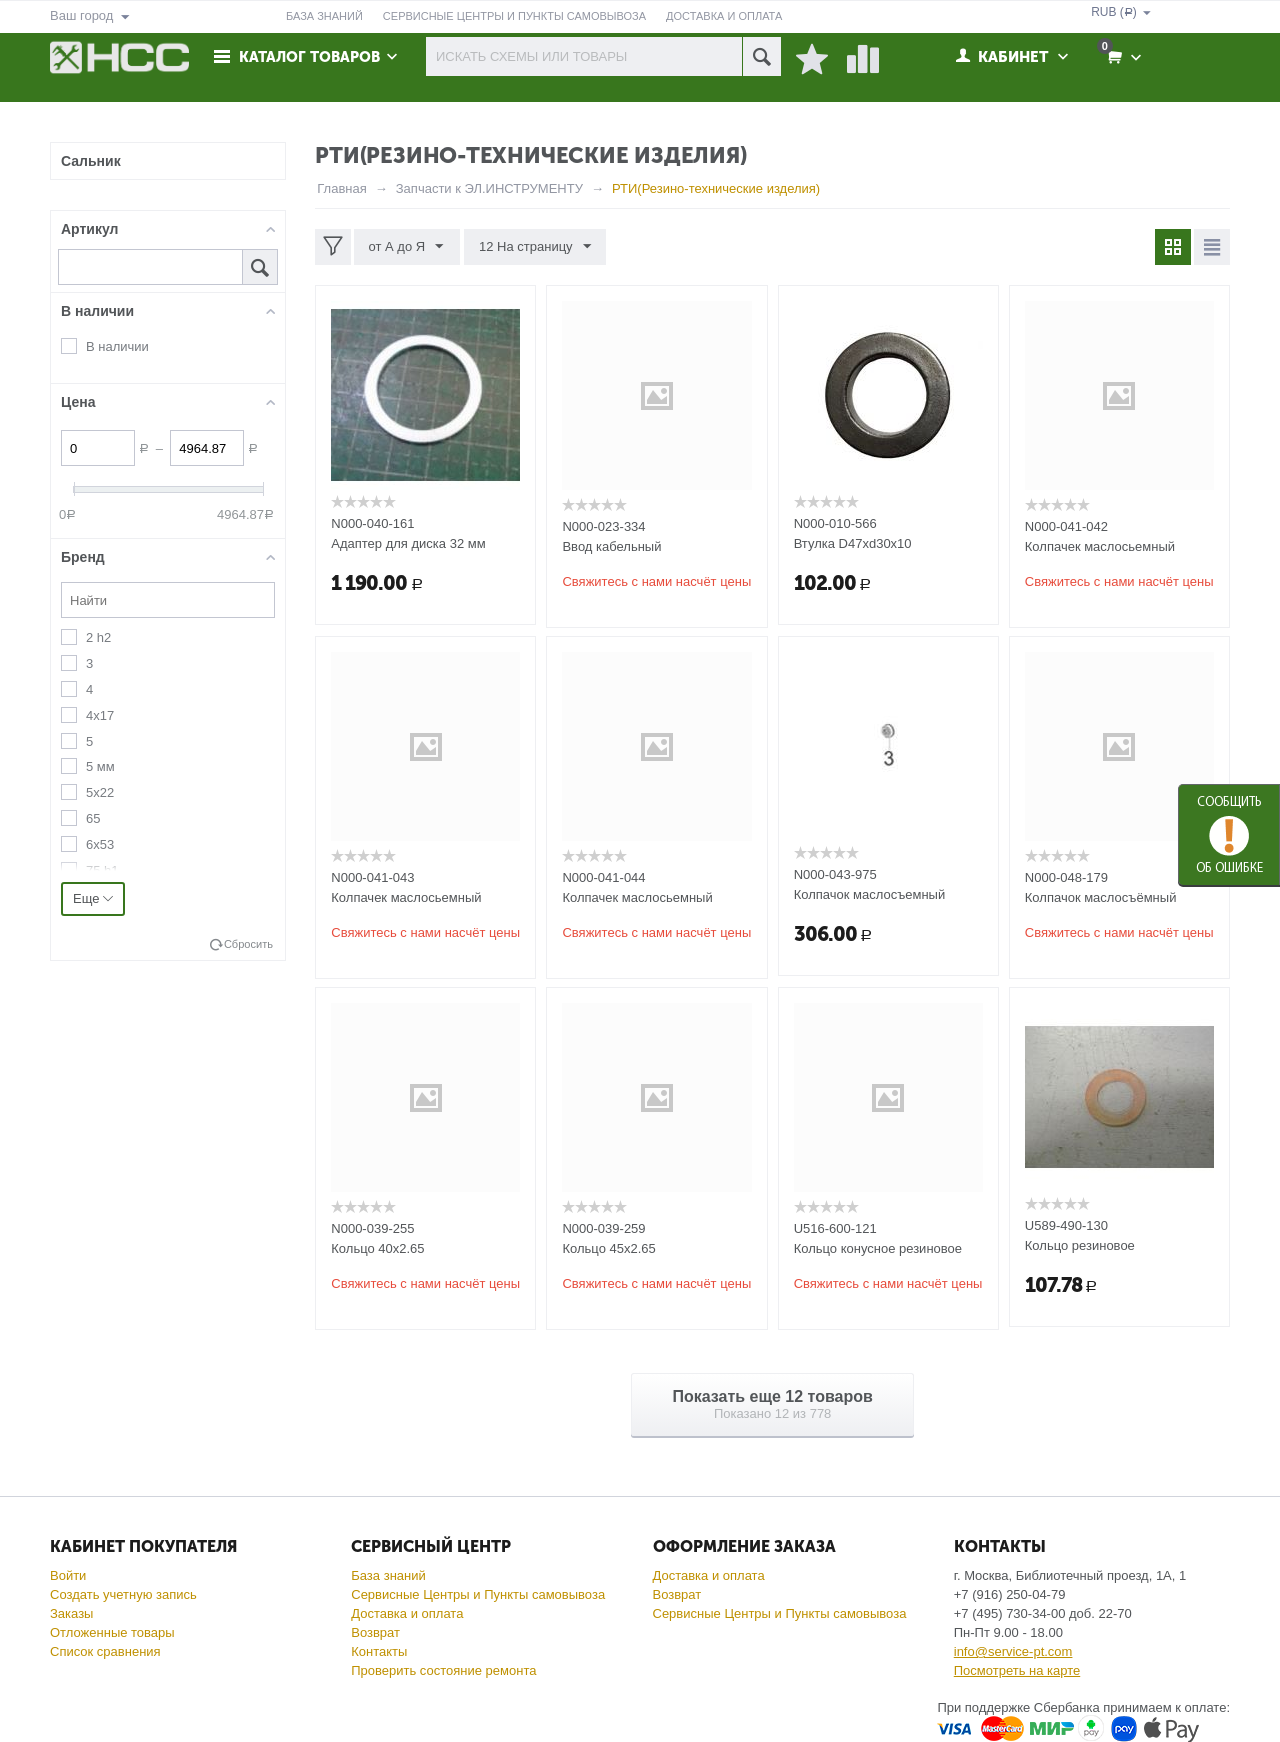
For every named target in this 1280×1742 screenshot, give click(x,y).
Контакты (379, 1651)
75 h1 (102, 870)
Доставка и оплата (407, 1613)
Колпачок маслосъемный (870, 894)
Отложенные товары (112, 1632)
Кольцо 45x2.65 (608, 1248)
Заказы (71, 1613)
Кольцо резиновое (1080, 1245)
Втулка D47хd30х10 (853, 543)
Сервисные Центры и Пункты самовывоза (478, 1594)
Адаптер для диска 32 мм (408, 543)
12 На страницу (534, 247)
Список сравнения (105, 1651)
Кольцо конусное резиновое (878, 1248)
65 (93, 818)
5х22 (100, 792)
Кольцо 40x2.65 (377, 1248)
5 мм (100, 766)
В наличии (117, 346)
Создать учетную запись (123, 1594)
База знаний (388, 1575)
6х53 (100, 844)
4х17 (100, 715)
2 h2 (98, 637)
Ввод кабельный (611, 546)
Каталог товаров (312, 57)
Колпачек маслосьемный (1100, 546)
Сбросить (248, 944)
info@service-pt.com (1013, 1651)
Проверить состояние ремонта (443, 1670)
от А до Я (406, 247)
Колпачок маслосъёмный (1101, 897)
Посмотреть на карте (1017, 1670)
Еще (93, 898)
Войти (68, 1575)
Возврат (375, 1632)
